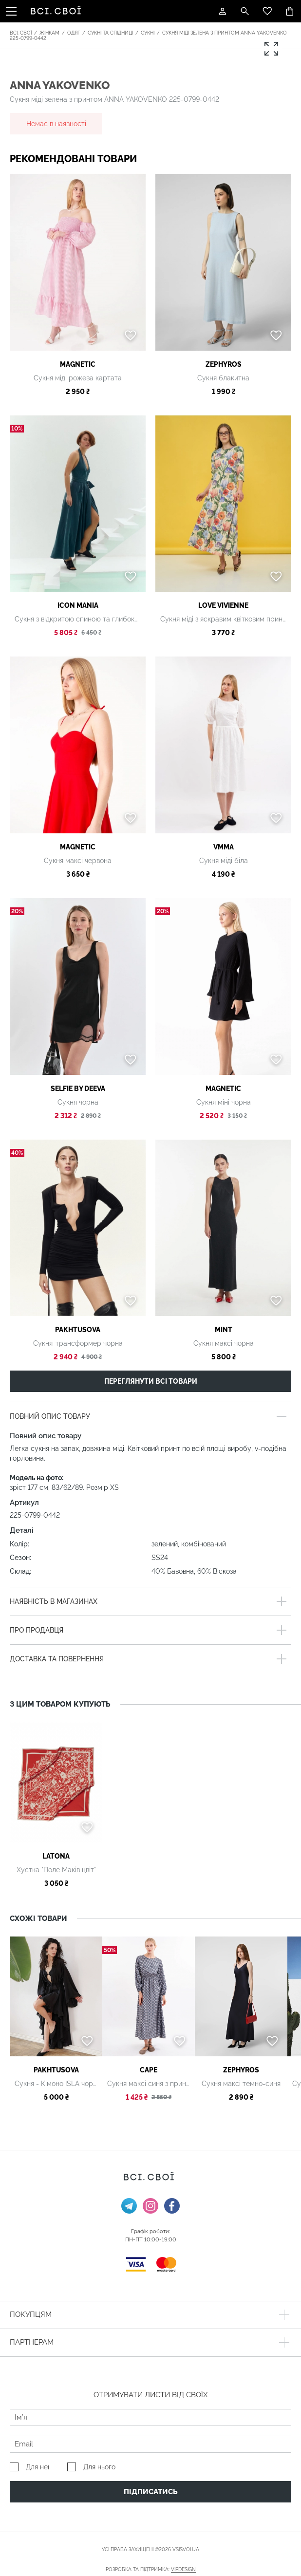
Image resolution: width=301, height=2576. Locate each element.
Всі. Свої (21, 33)
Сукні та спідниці (110, 33)
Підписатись (151, 2491)
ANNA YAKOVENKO (60, 85)
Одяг (73, 33)
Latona (56, 1856)
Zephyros (224, 364)
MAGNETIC (77, 364)
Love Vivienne (223, 605)
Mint (223, 1330)
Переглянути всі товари (150, 1381)
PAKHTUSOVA (77, 1330)
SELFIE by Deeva (78, 1088)
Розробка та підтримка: (151, 2570)
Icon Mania (77, 605)
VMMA (223, 847)
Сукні (147, 33)
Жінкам (49, 33)
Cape (148, 2070)
